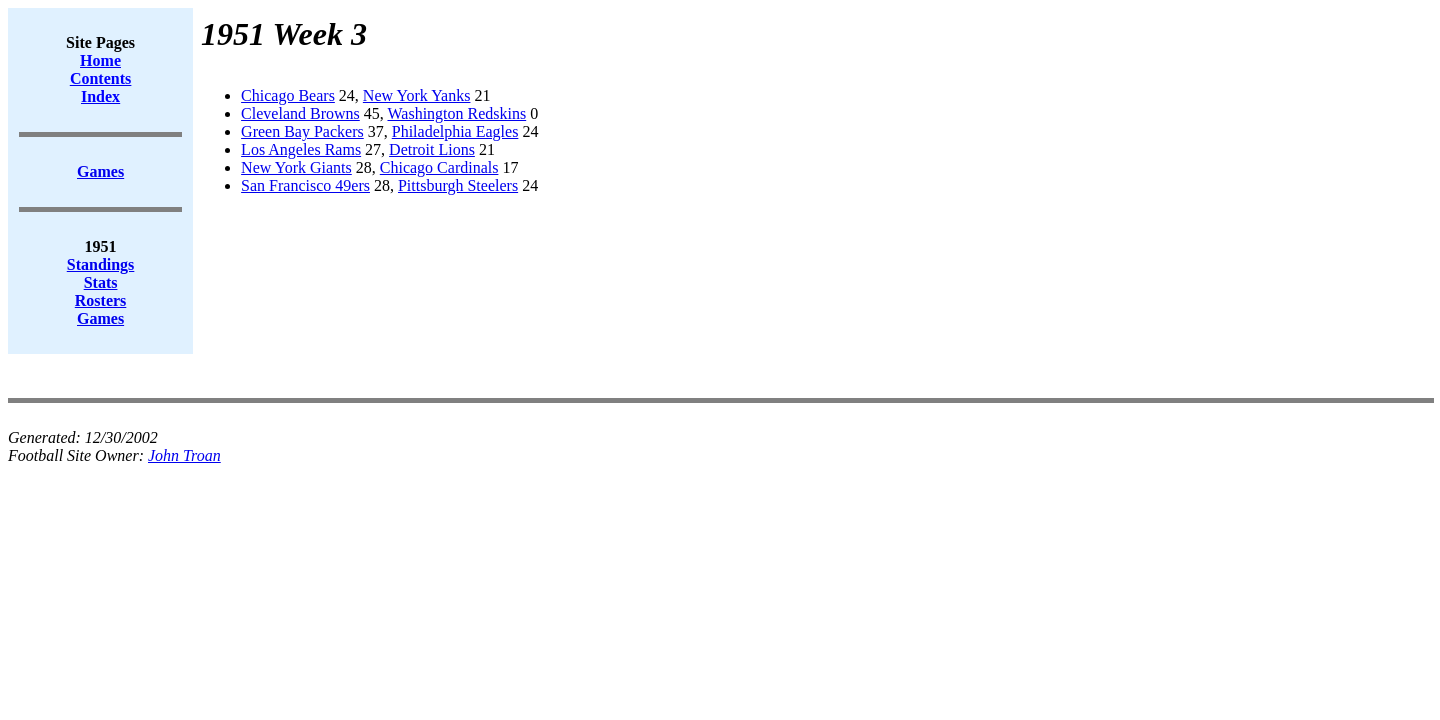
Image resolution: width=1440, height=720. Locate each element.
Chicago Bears (288, 95)
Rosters (101, 300)
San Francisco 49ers (305, 185)
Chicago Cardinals (439, 167)
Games (100, 318)
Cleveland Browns (300, 113)
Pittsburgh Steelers (458, 185)
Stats (101, 282)
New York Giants (296, 167)
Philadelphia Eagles (455, 131)
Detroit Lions (432, 149)
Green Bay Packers (302, 131)
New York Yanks (417, 95)
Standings (101, 264)
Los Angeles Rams (301, 149)
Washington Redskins (456, 113)
